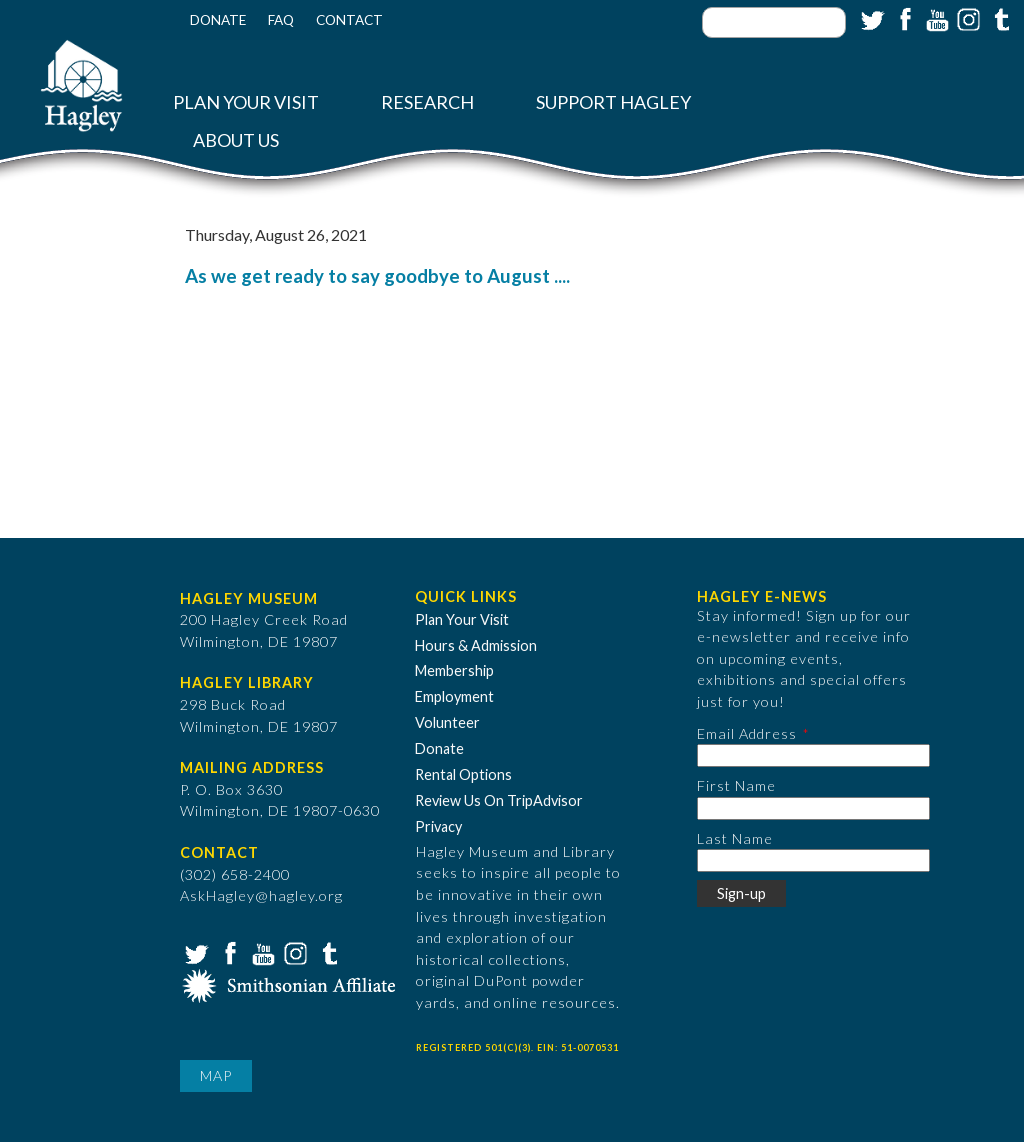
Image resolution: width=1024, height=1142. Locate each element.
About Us (236, 140)
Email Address (747, 733)
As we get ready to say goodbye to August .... (377, 276)
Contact (349, 20)
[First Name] (813, 808)
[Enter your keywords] (774, 22)
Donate (218, 20)
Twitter (871, 18)
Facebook (903, 18)
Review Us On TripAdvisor (499, 800)
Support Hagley (613, 102)
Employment (454, 696)
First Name (736, 785)
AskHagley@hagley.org (261, 895)
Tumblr (999, 18)
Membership (454, 670)
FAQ (281, 20)
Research (427, 102)
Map (216, 1075)
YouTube (935, 18)
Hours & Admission (476, 645)
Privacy (438, 826)
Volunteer (447, 722)
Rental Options (463, 774)
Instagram (967, 18)
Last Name (735, 838)
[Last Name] (813, 860)
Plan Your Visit (246, 102)
